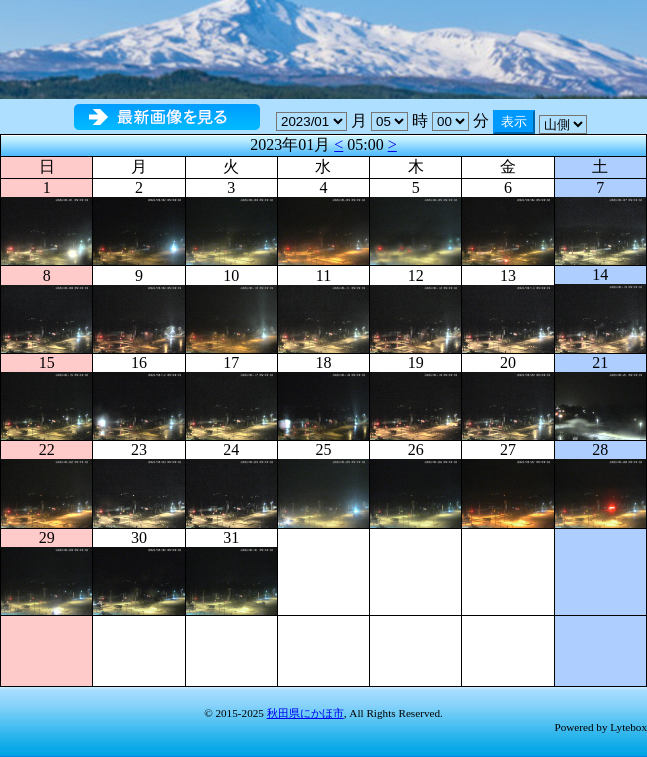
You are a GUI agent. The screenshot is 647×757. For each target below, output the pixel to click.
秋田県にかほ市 (305, 713)
